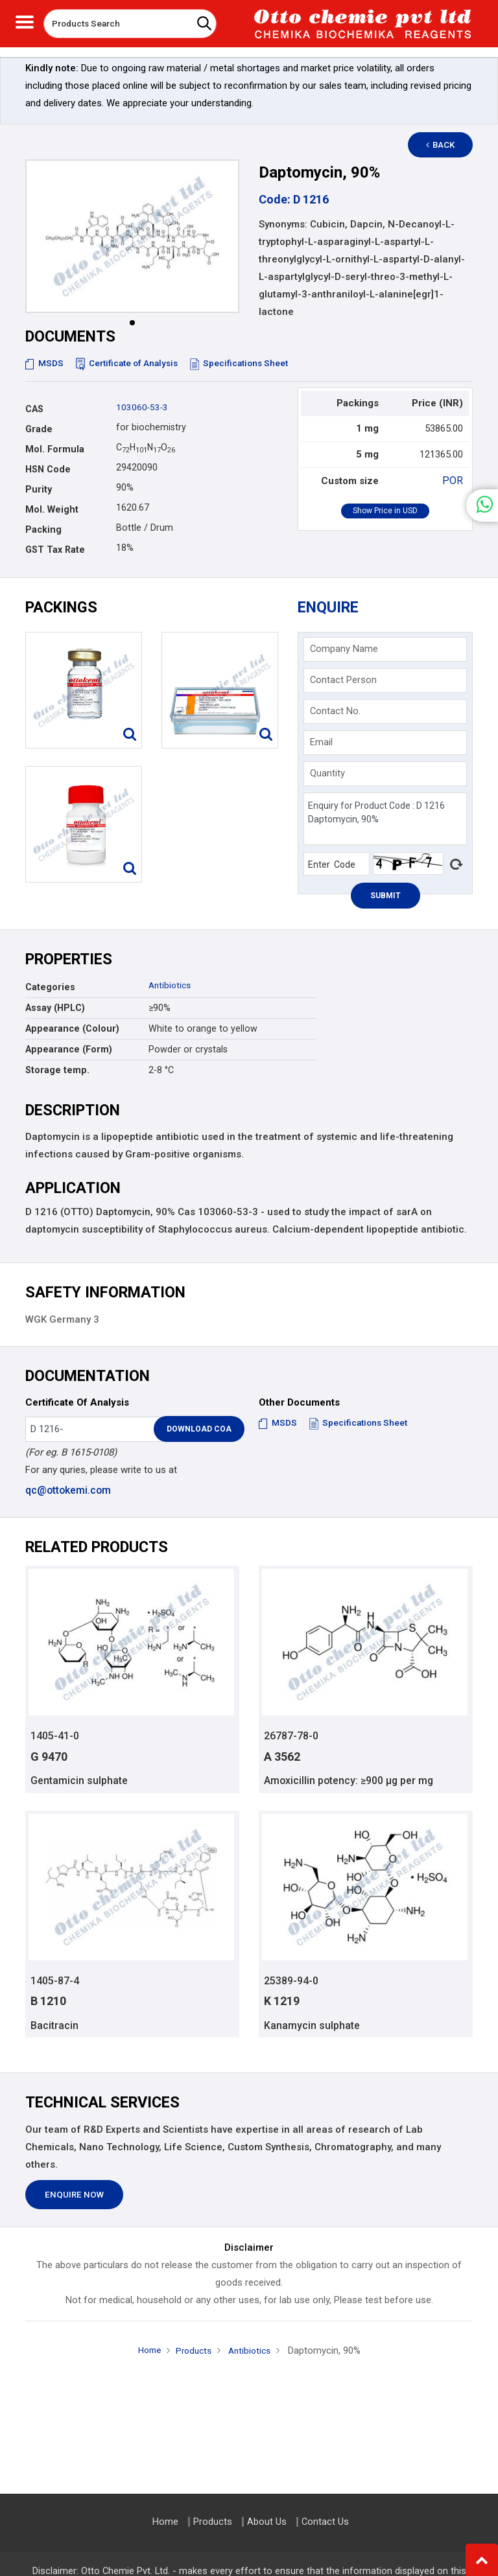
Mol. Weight (51, 509)
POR (454, 480)
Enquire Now (74, 2196)
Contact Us (325, 2522)
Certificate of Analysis (131, 363)
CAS (34, 409)
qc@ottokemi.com (67, 1490)
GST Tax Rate (55, 549)
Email (321, 742)
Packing (43, 529)
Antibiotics (170, 985)
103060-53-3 (142, 407)
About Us (267, 2522)
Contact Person (343, 680)
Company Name (344, 649)
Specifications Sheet (247, 363)
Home (146, 2352)
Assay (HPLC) (55, 1008)
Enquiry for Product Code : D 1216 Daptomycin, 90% (385, 819)
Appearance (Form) (68, 1049)
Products (193, 2353)
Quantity (327, 773)
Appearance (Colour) (72, 1028)
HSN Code (48, 469)
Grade (39, 429)
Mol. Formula (54, 449)
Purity (38, 489)
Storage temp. (57, 1070)
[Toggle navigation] (25, 20)
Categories (50, 987)
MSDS (44, 363)
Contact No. (335, 711)
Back (447, 145)
